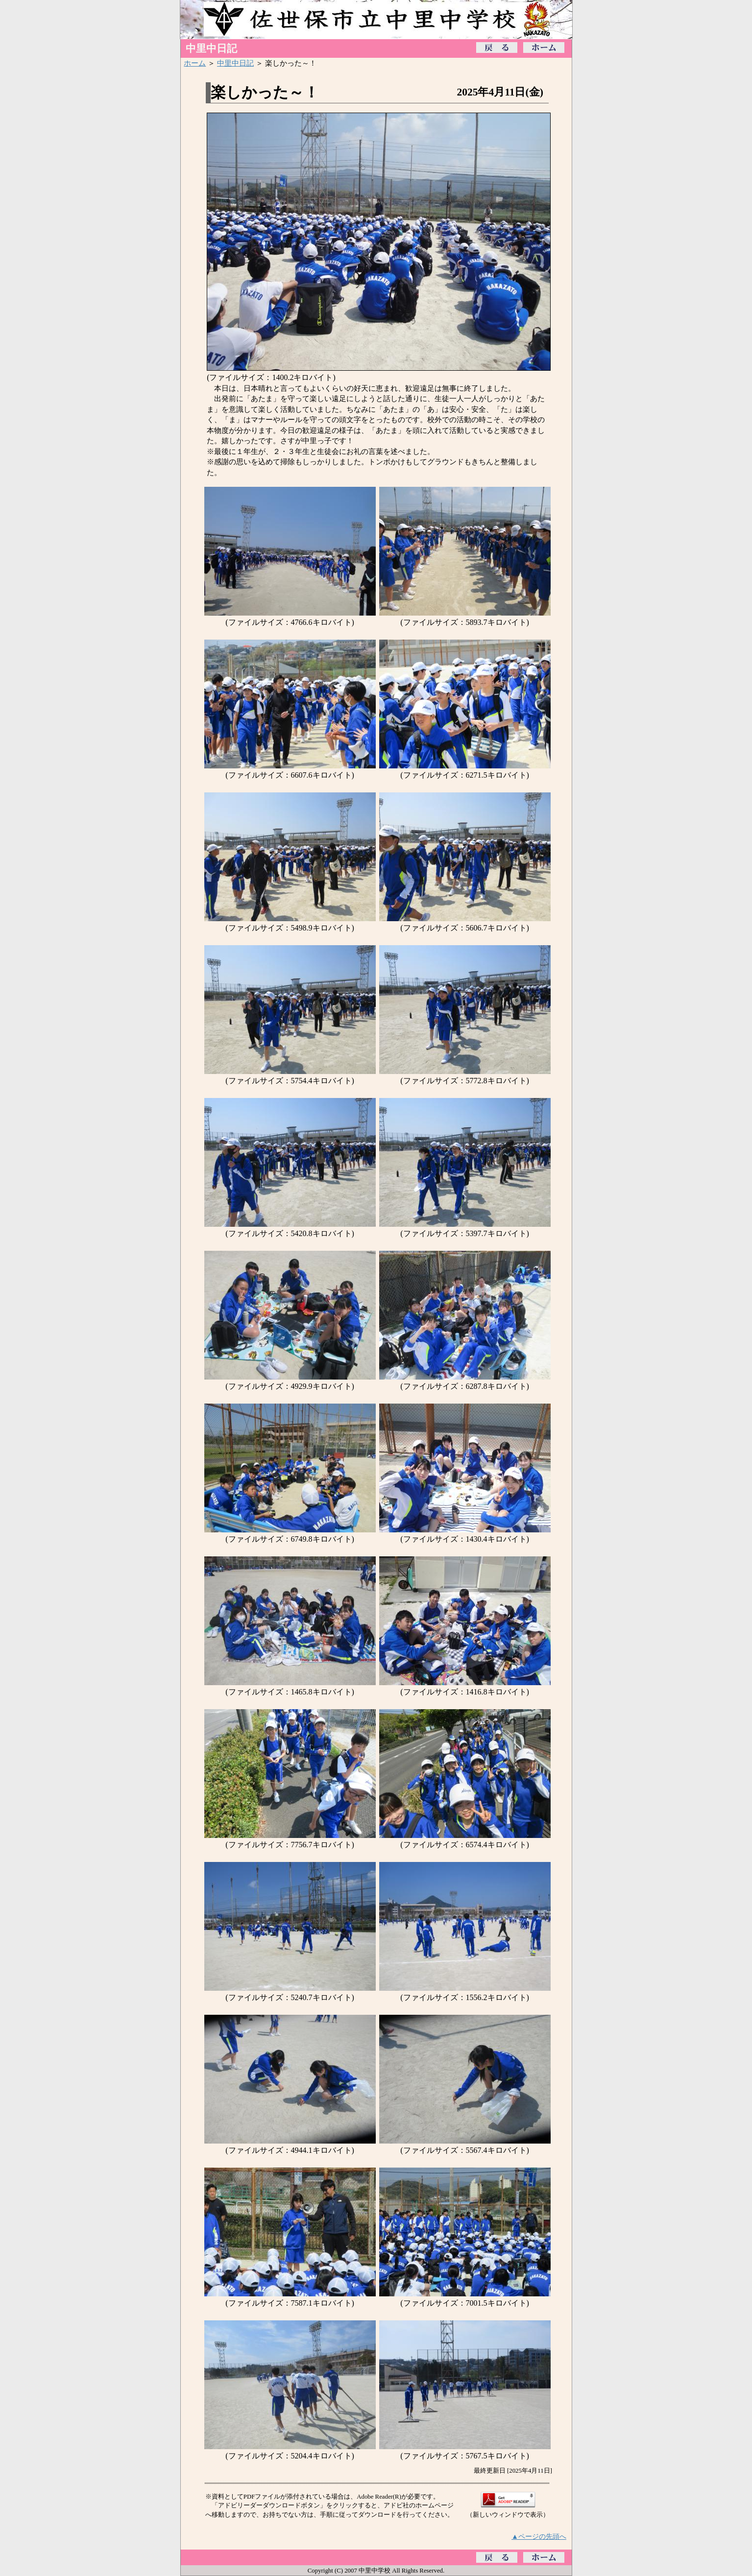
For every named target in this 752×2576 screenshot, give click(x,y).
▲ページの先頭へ (538, 2536)
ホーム (195, 63)
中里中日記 (235, 63)
